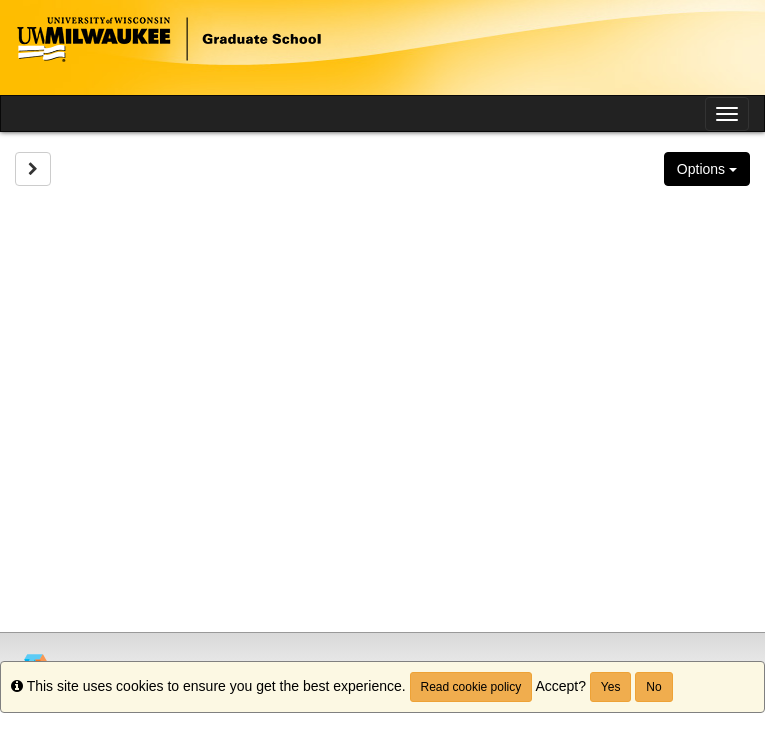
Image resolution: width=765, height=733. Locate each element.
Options (707, 169)
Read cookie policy (471, 687)
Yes (611, 687)
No (653, 687)
